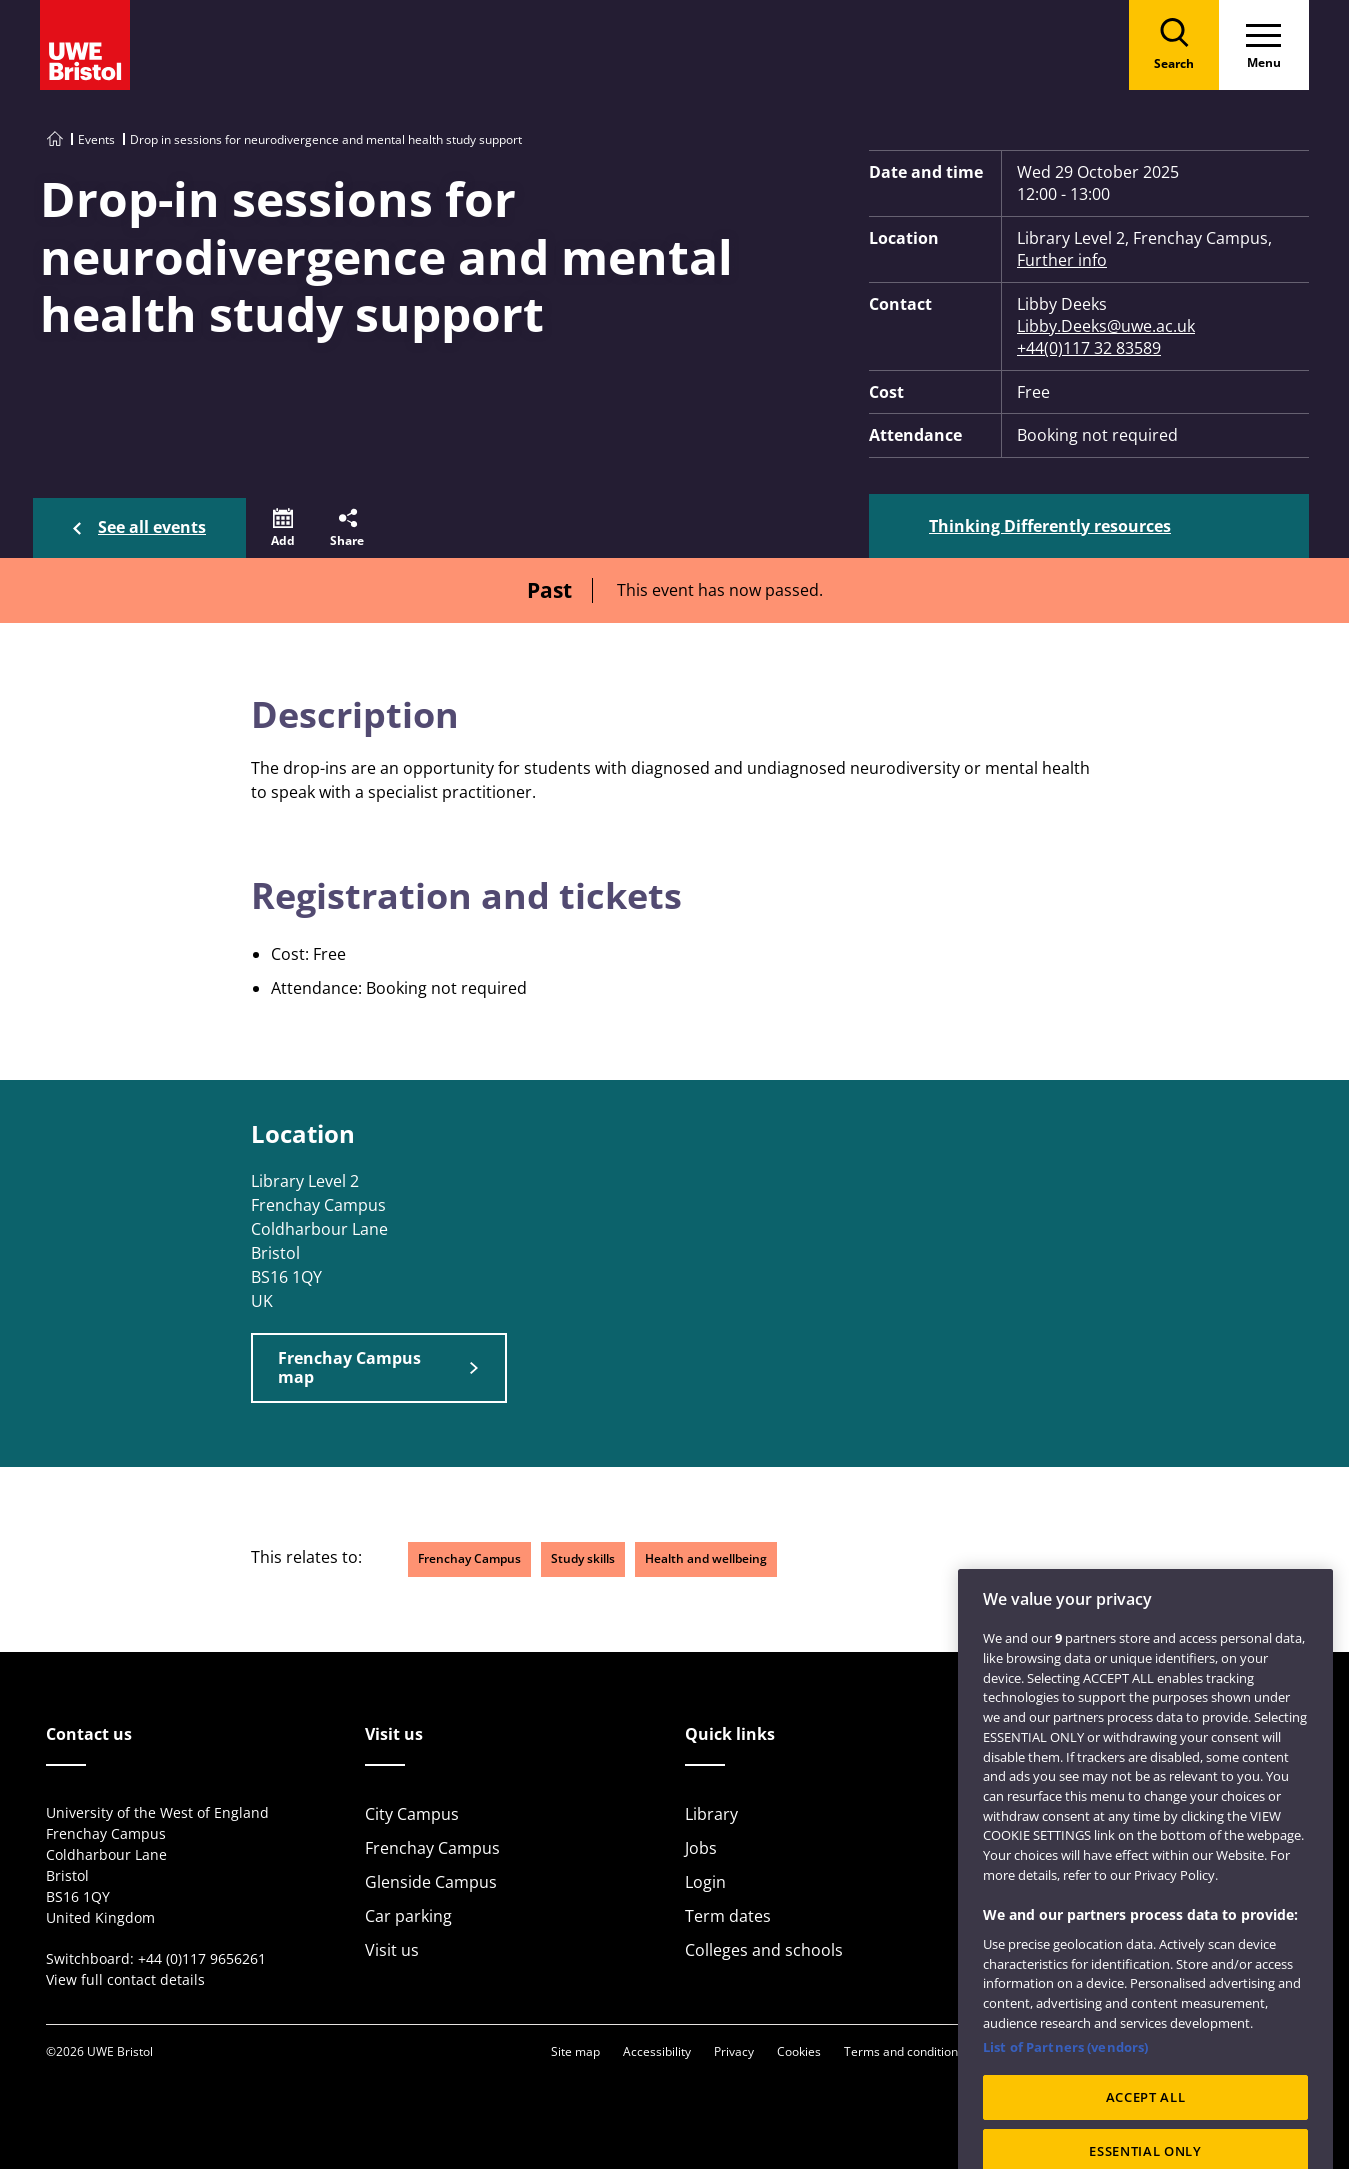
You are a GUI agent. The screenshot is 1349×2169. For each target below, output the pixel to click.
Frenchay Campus (469, 1558)
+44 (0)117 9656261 (202, 1958)
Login (705, 1882)
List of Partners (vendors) (1065, 2082)
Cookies (799, 2051)
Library (711, 1814)
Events (96, 139)
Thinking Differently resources (1050, 526)
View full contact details (125, 1979)
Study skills (583, 1558)
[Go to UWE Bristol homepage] (55, 139)
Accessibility (657, 2051)
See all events (152, 527)
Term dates (728, 1916)
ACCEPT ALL (1146, 2132)
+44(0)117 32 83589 (1089, 348)
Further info (1062, 260)
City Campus (412, 1814)
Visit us (392, 1950)
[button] (283, 528)
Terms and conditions (904, 2051)
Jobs (701, 1848)
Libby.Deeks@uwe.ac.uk (1106, 326)
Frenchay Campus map (349, 1367)
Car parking (408, 1916)
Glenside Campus (431, 1882)
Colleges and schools (764, 1950)
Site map (575, 2051)
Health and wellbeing (706, 1558)
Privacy (734, 2051)
